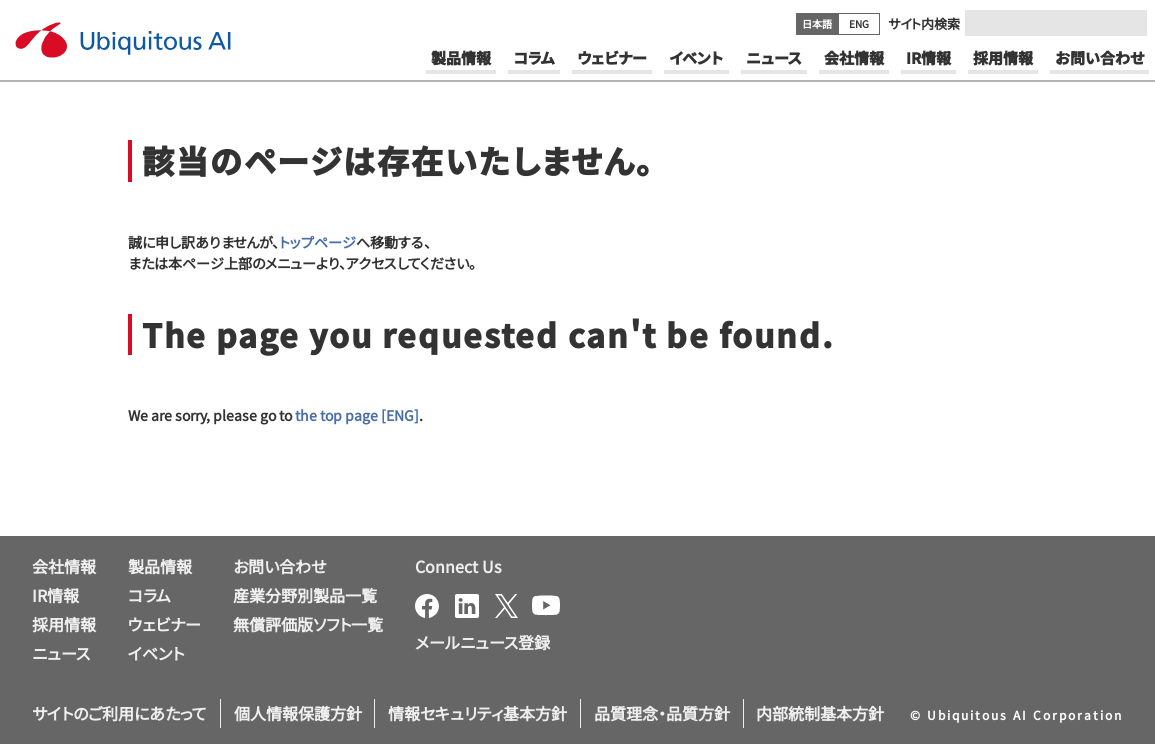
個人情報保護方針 (298, 713)
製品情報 (160, 566)
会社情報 (64, 566)
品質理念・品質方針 (662, 713)
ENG (859, 23)
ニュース (61, 653)
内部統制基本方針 (820, 713)
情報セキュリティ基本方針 (477, 713)
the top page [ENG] (357, 415)
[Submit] (1126, 23)
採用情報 (64, 624)
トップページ (317, 242)
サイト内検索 (924, 23)
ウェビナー (164, 624)
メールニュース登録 (482, 642)
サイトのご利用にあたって (119, 713)
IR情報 (55, 595)
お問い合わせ (279, 566)
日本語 (817, 23)
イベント (156, 653)
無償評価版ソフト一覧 (308, 624)
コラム (149, 595)
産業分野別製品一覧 (305, 595)
